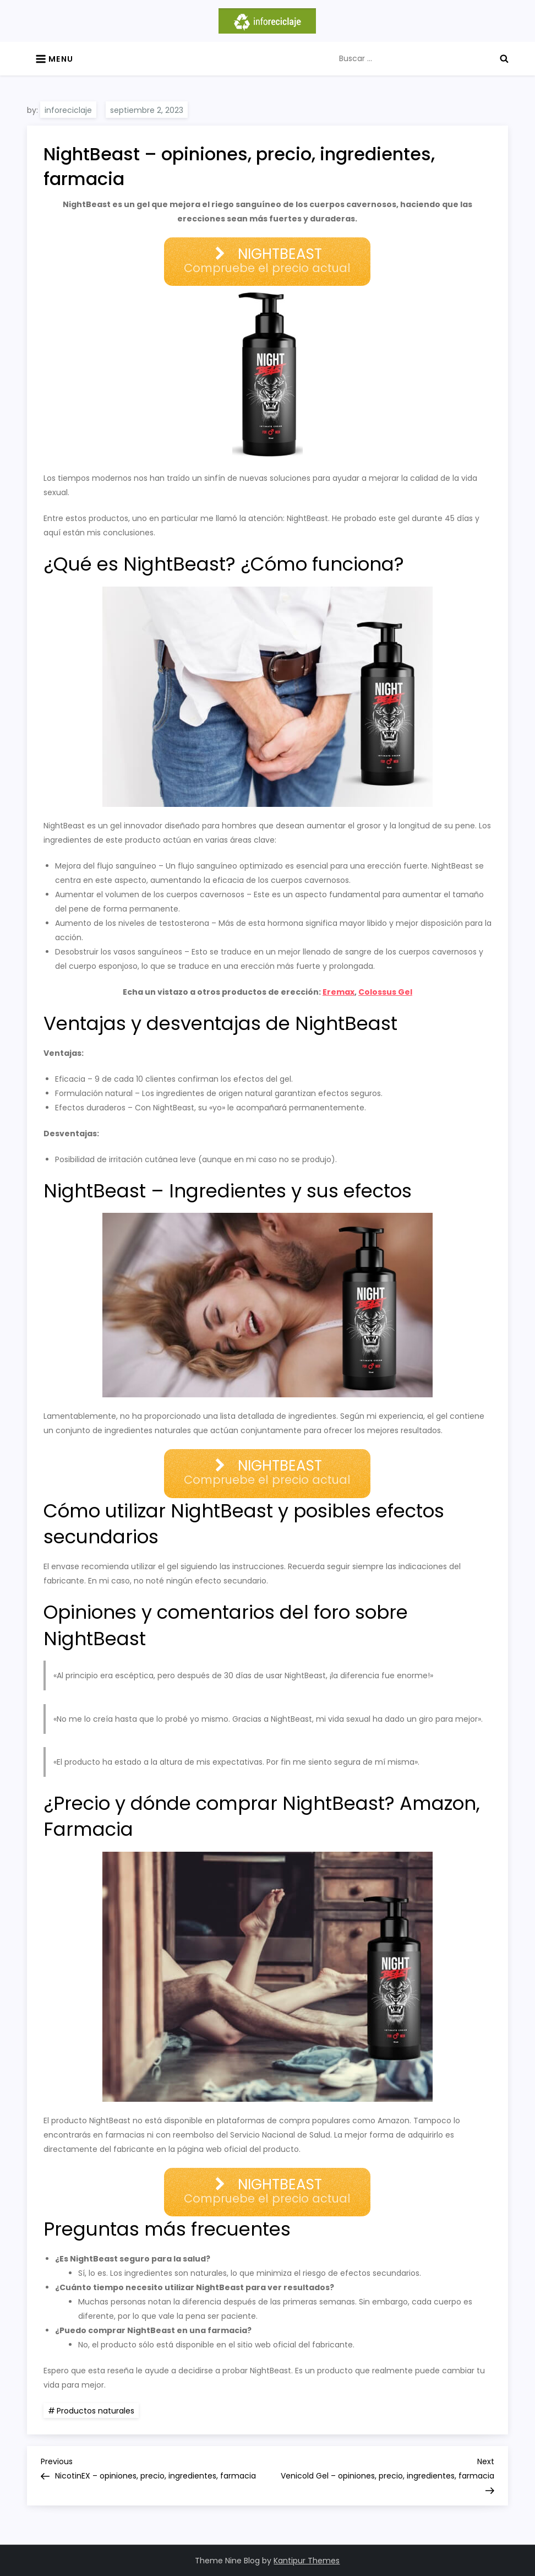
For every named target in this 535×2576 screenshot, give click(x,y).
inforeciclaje (68, 110)
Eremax (338, 991)
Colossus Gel (385, 991)
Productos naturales (95, 2410)
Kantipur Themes (307, 2560)
